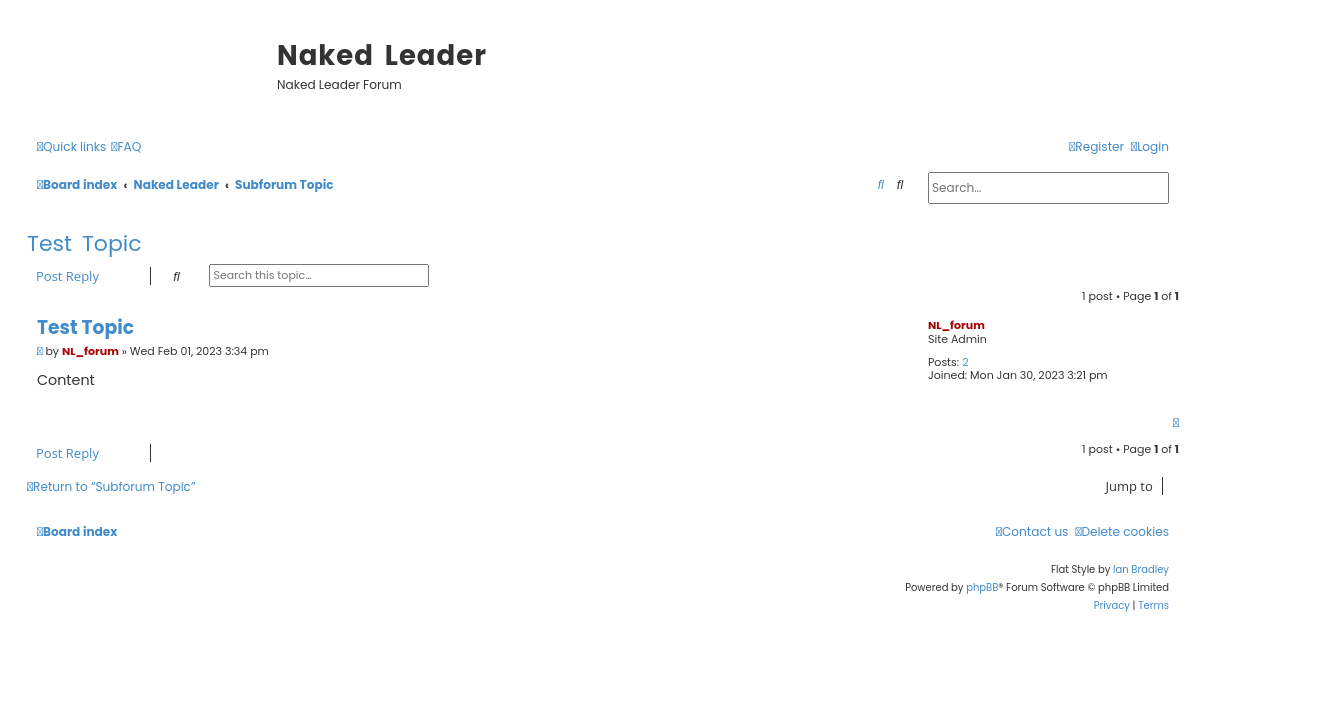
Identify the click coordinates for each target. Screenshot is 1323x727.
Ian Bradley (1141, 569)
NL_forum (956, 325)
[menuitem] (126, 147)
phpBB (982, 587)
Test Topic (84, 243)
